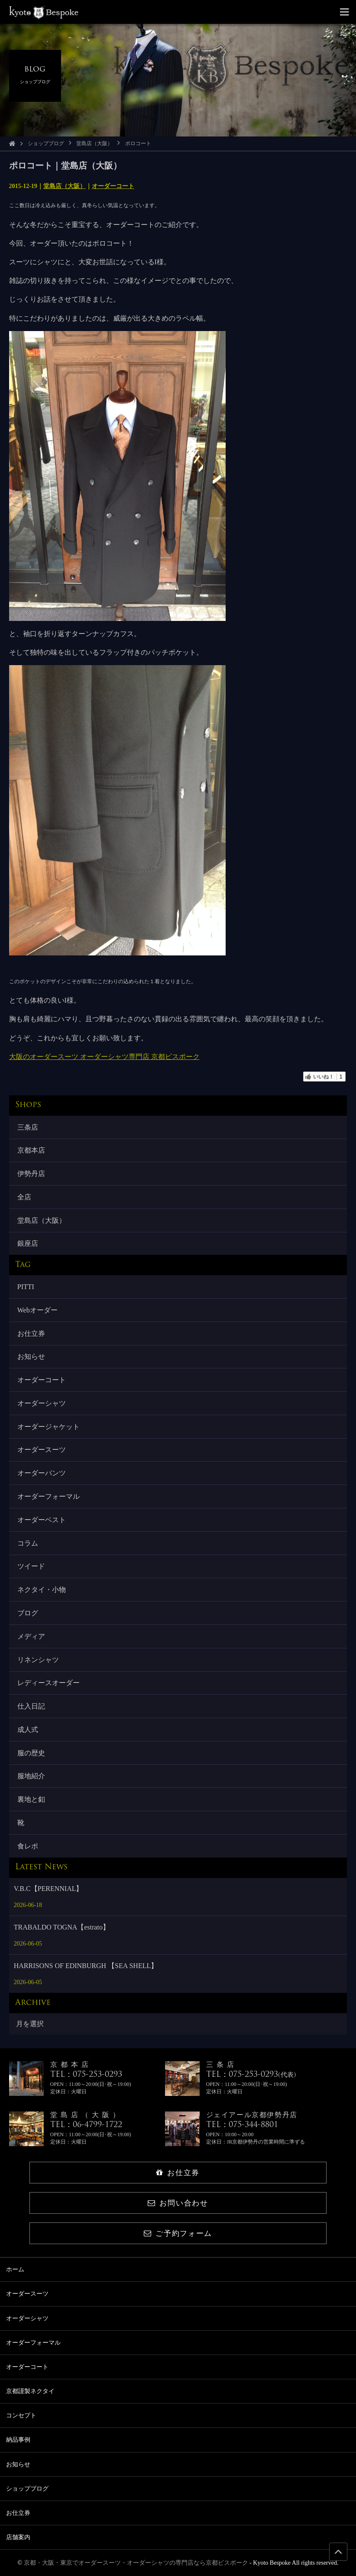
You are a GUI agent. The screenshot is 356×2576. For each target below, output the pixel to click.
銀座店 (27, 1243)
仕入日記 (31, 1706)
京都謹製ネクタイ (30, 2391)
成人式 (27, 1729)
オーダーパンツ (41, 1473)
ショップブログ (46, 143)
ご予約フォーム (178, 2233)
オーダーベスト (41, 1520)
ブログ (27, 1613)
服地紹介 (31, 1776)
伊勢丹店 (31, 1173)
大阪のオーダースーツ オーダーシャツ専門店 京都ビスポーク (104, 1056)
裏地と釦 (31, 1799)
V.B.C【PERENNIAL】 (48, 1888)
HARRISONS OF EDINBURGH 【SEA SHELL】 (86, 1965)
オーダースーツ (41, 1449)
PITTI (25, 1286)
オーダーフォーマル (48, 1496)
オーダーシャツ (41, 1403)
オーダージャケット (48, 1426)
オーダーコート (113, 186)
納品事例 (18, 2439)
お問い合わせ (178, 2203)
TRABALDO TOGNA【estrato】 (62, 1927)
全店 (24, 1197)
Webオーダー (37, 1310)
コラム (27, 1543)
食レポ (27, 1846)
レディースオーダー (48, 1682)
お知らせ (31, 1356)
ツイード (31, 1566)
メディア (31, 1636)
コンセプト (21, 2415)
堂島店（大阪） (94, 143)
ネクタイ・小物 (41, 1589)
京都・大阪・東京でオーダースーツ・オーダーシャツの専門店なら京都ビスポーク (136, 2563)
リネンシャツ (38, 1659)
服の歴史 (31, 1753)
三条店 (27, 1127)
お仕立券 (31, 1333)
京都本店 (31, 1150)
